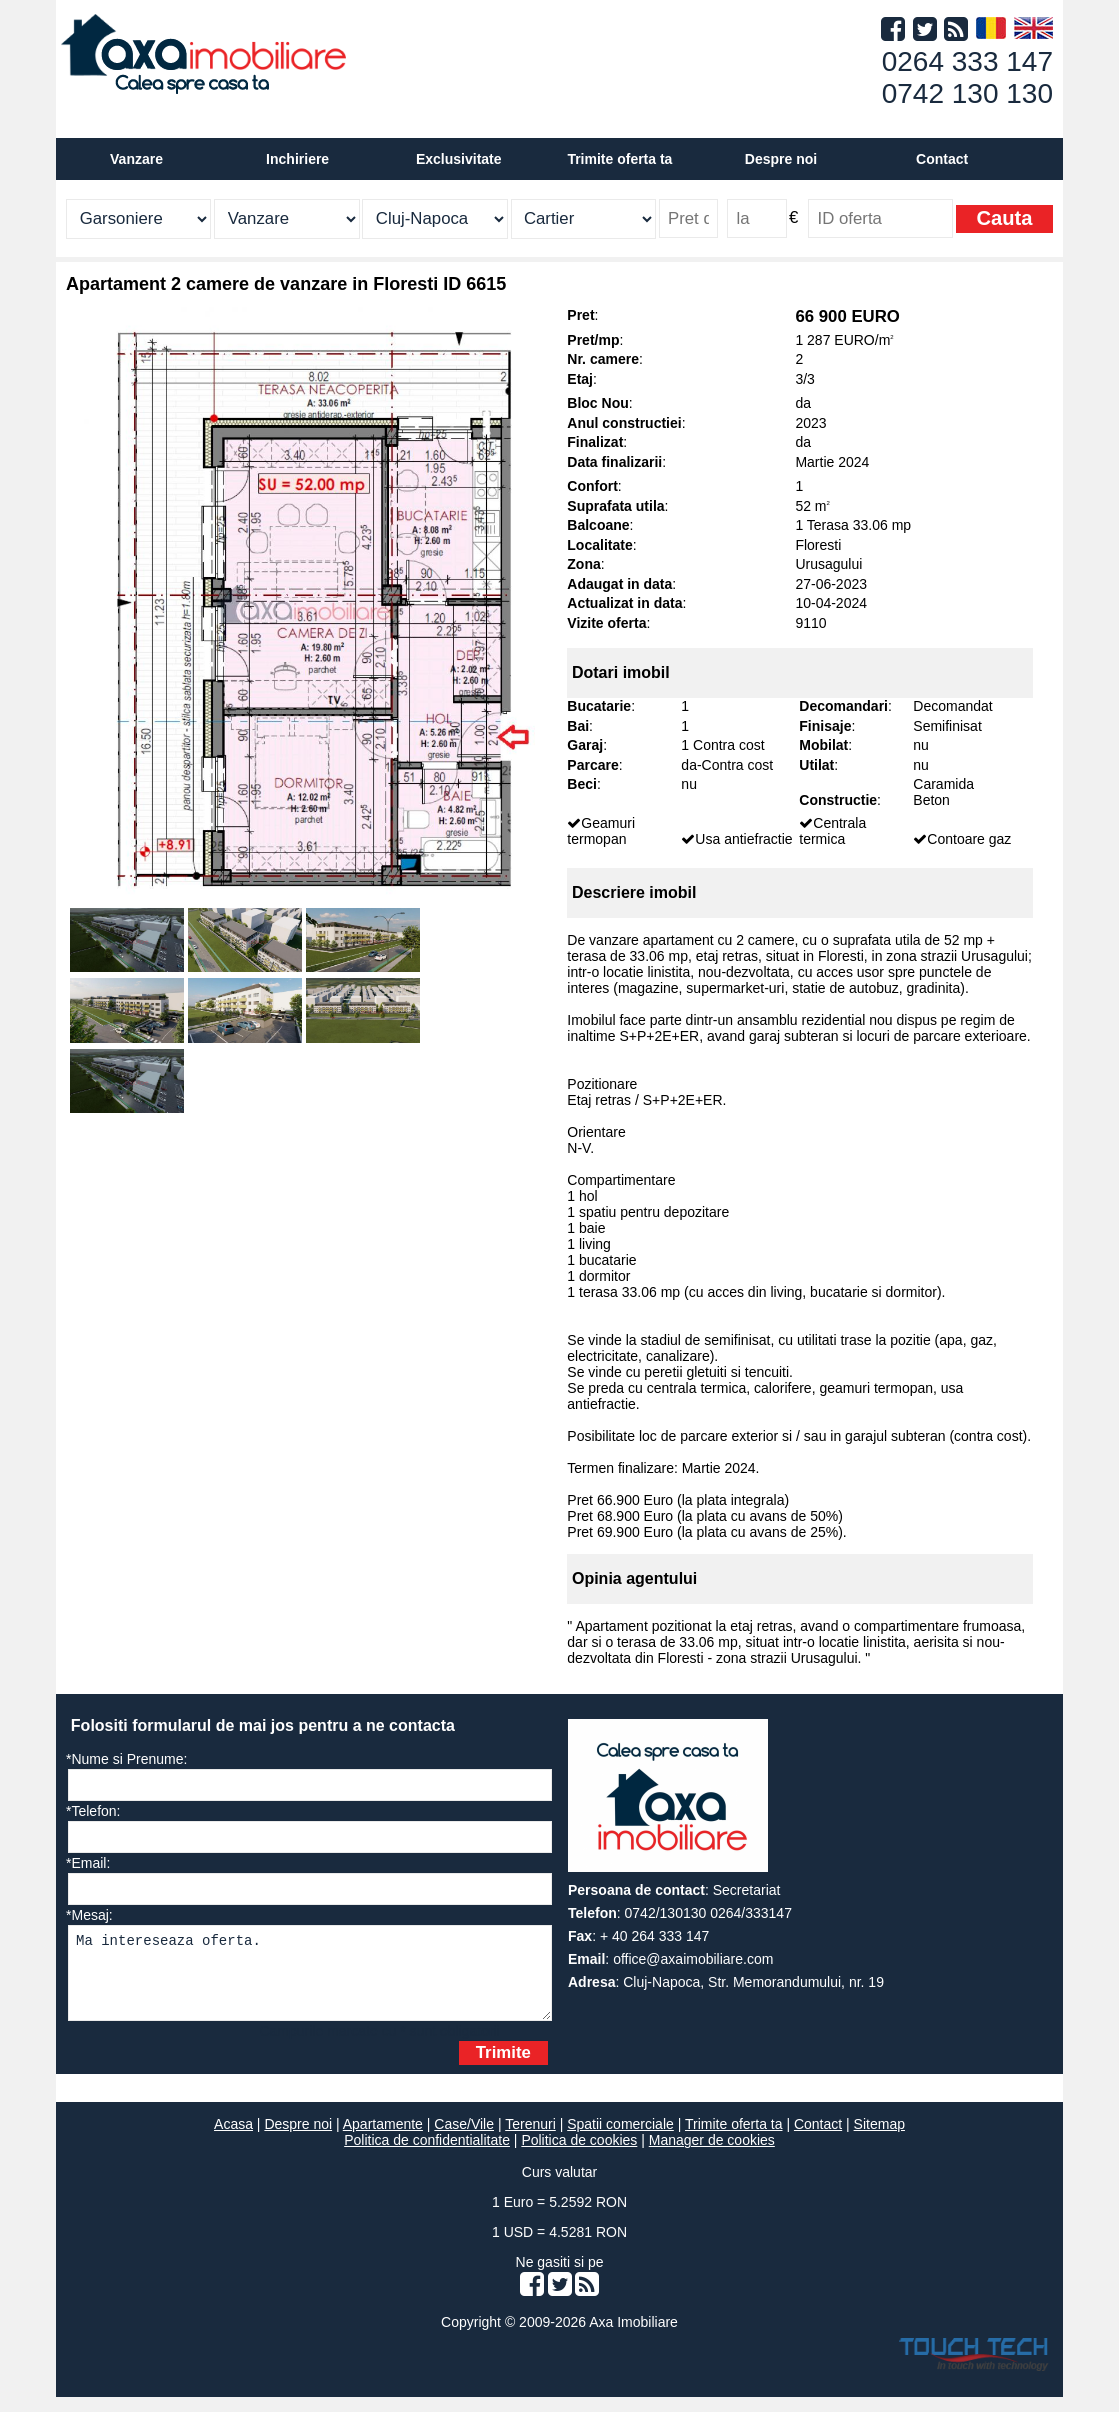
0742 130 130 (967, 93)
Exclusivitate (459, 159)
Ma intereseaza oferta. (310, 1980)
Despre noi (298, 2139)
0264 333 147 (967, 61)
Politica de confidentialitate (427, 2155)
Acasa (233, 2139)
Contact (942, 159)
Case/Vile (464, 2139)
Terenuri (530, 2139)
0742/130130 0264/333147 (708, 1913)
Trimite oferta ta (619, 159)
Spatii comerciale (620, 2139)
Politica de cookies (579, 2155)
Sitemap (879, 2139)
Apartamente (383, 2139)
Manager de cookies (712, 2155)
